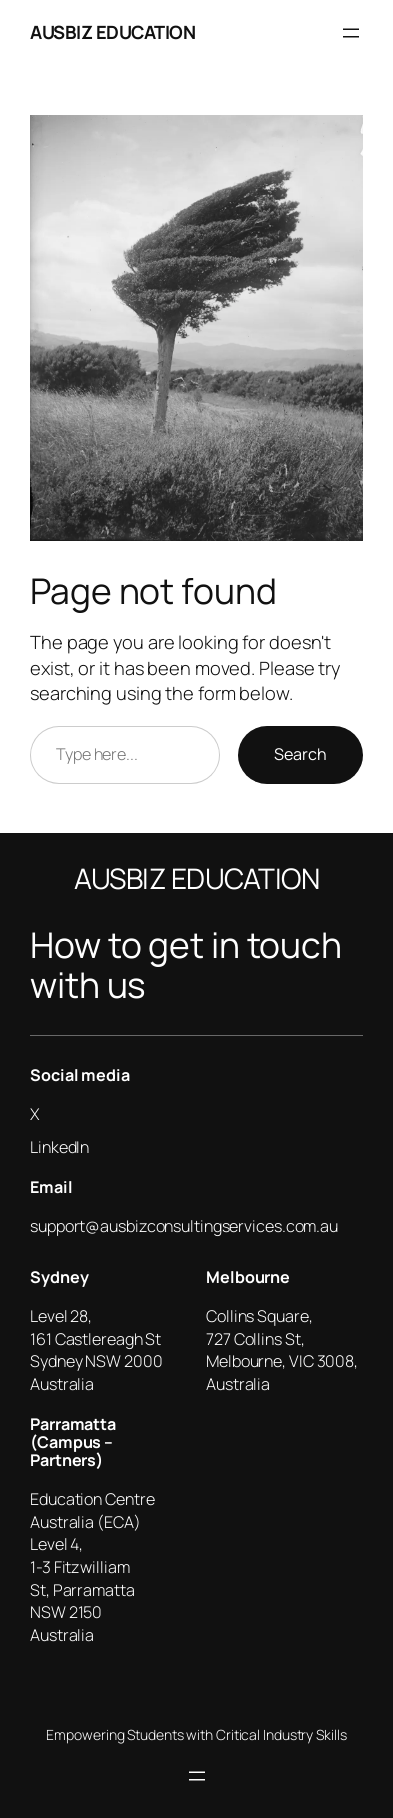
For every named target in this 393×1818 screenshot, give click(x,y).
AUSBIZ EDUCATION (112, 32)
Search (300, 754)
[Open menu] (351, 33)
